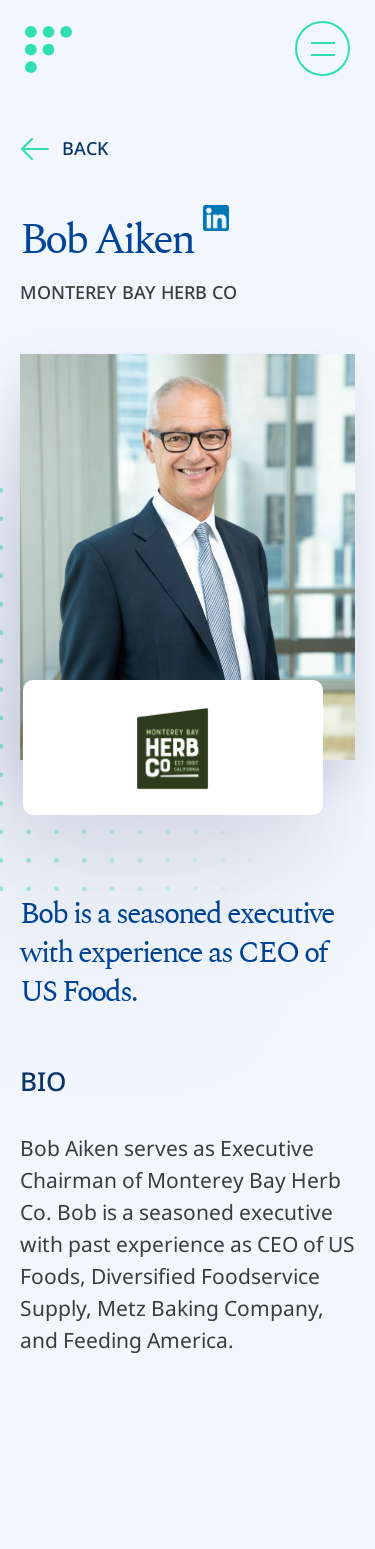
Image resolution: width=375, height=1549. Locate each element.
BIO (43, 1081)
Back (64, 148)
